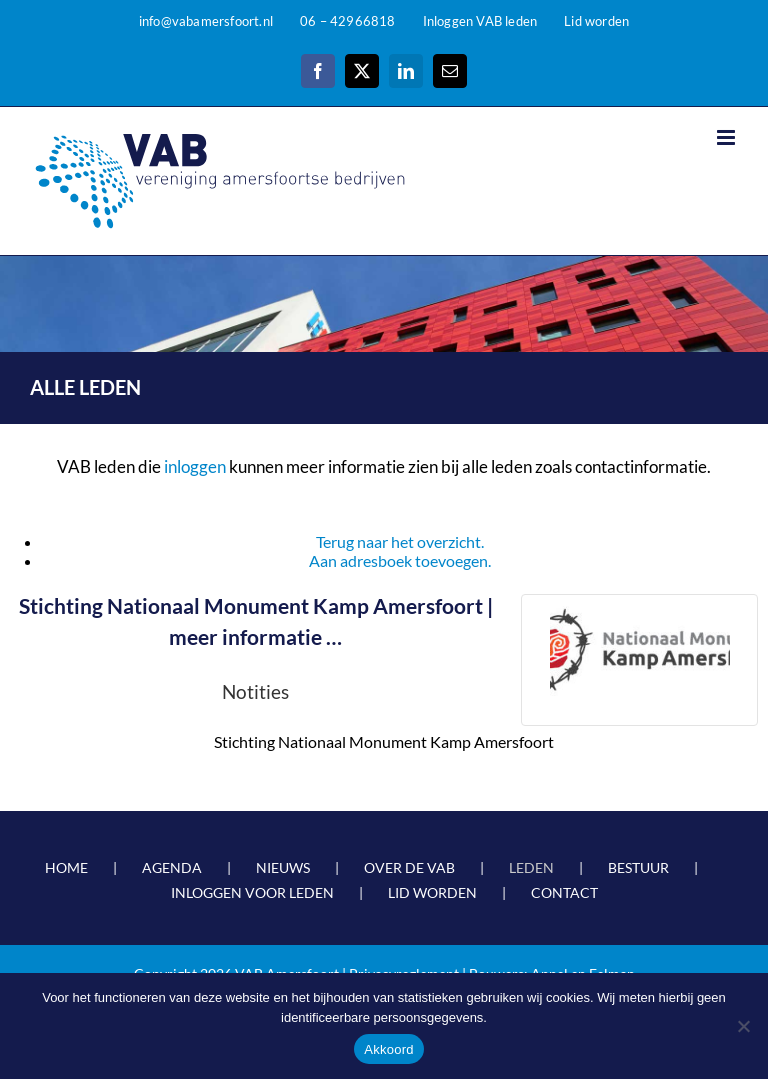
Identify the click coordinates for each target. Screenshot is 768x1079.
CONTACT (564, 892)
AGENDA (172, 867)
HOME (66, 867)
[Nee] (743, 1026)
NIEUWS (283, 867)
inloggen (195, 466)
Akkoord (388, 1049)
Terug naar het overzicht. (400, 541)
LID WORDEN (432, 892)
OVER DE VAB (409, 867)
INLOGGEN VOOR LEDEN (252, 892)
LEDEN (531, 867)
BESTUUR (638, 867)
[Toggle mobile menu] (727, 137)
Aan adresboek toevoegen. (400, 560)
